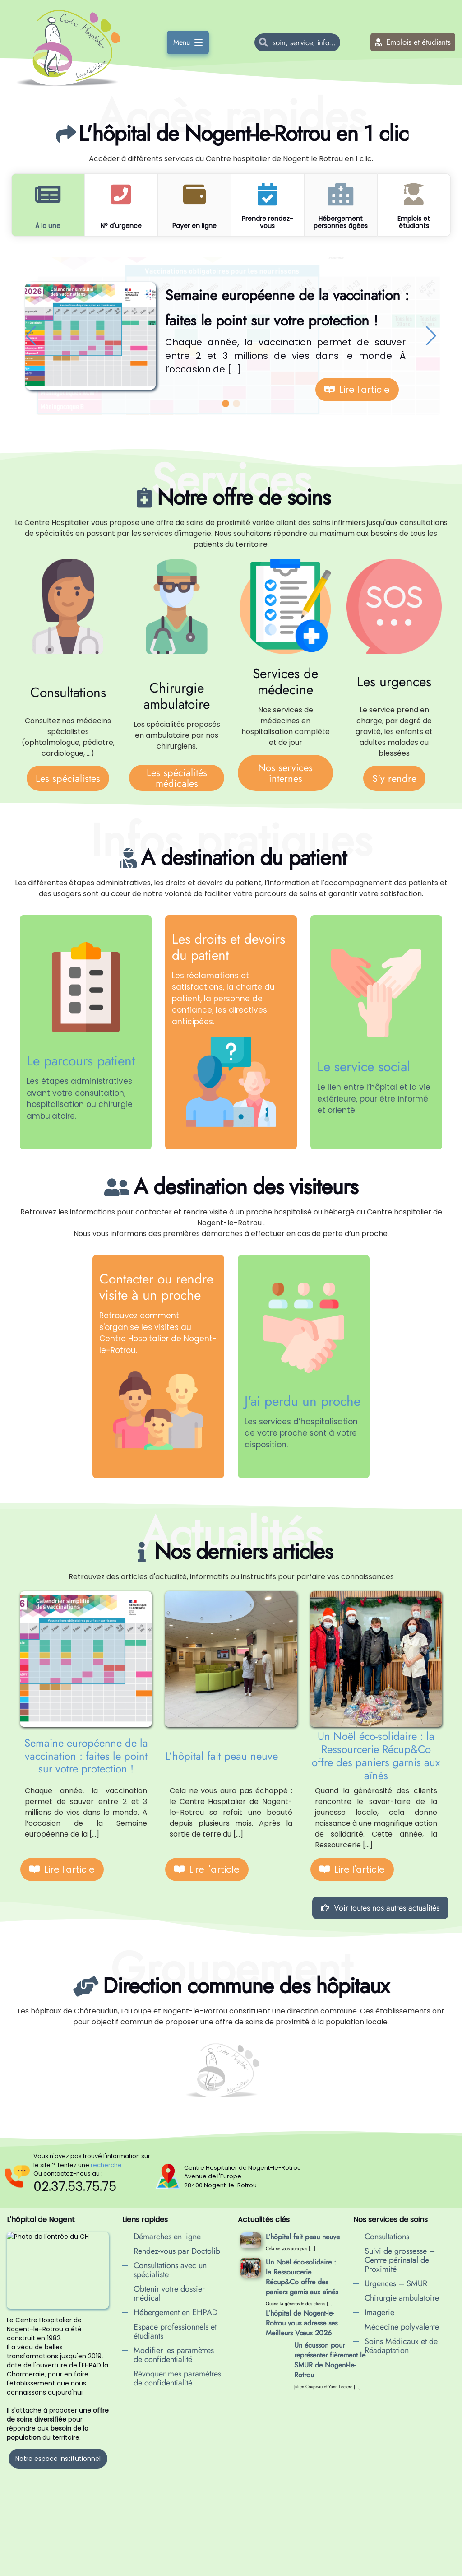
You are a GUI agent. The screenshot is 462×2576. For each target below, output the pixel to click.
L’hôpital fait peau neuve (221, 1756)
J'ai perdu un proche (302, 1401)
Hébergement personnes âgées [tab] (341, 222)
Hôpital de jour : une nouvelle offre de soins (300, 2401)
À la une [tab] (47, 225)
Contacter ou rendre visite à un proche (156, 1287)
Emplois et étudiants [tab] (413, 222)
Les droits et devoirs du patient (228, 947)
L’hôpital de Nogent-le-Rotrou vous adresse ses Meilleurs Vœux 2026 (301, 2323)
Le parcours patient (81, 1060)
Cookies (242, 2567)
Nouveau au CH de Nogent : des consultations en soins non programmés (298, 2502)
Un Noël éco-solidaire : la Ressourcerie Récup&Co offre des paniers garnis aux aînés (376, 1756)
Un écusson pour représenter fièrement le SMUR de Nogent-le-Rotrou (301, 2360)
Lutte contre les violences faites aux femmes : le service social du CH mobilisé (299, 2442)
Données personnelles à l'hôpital (183, 2567)
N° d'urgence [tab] (121, 225)
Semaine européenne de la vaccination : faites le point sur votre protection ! (86, 1756)
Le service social (363, 1066)
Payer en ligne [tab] (194, 225)
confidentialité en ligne (292, 2567)
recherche (106, 2165)
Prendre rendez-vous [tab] (267, 222)
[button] (31, 336)
